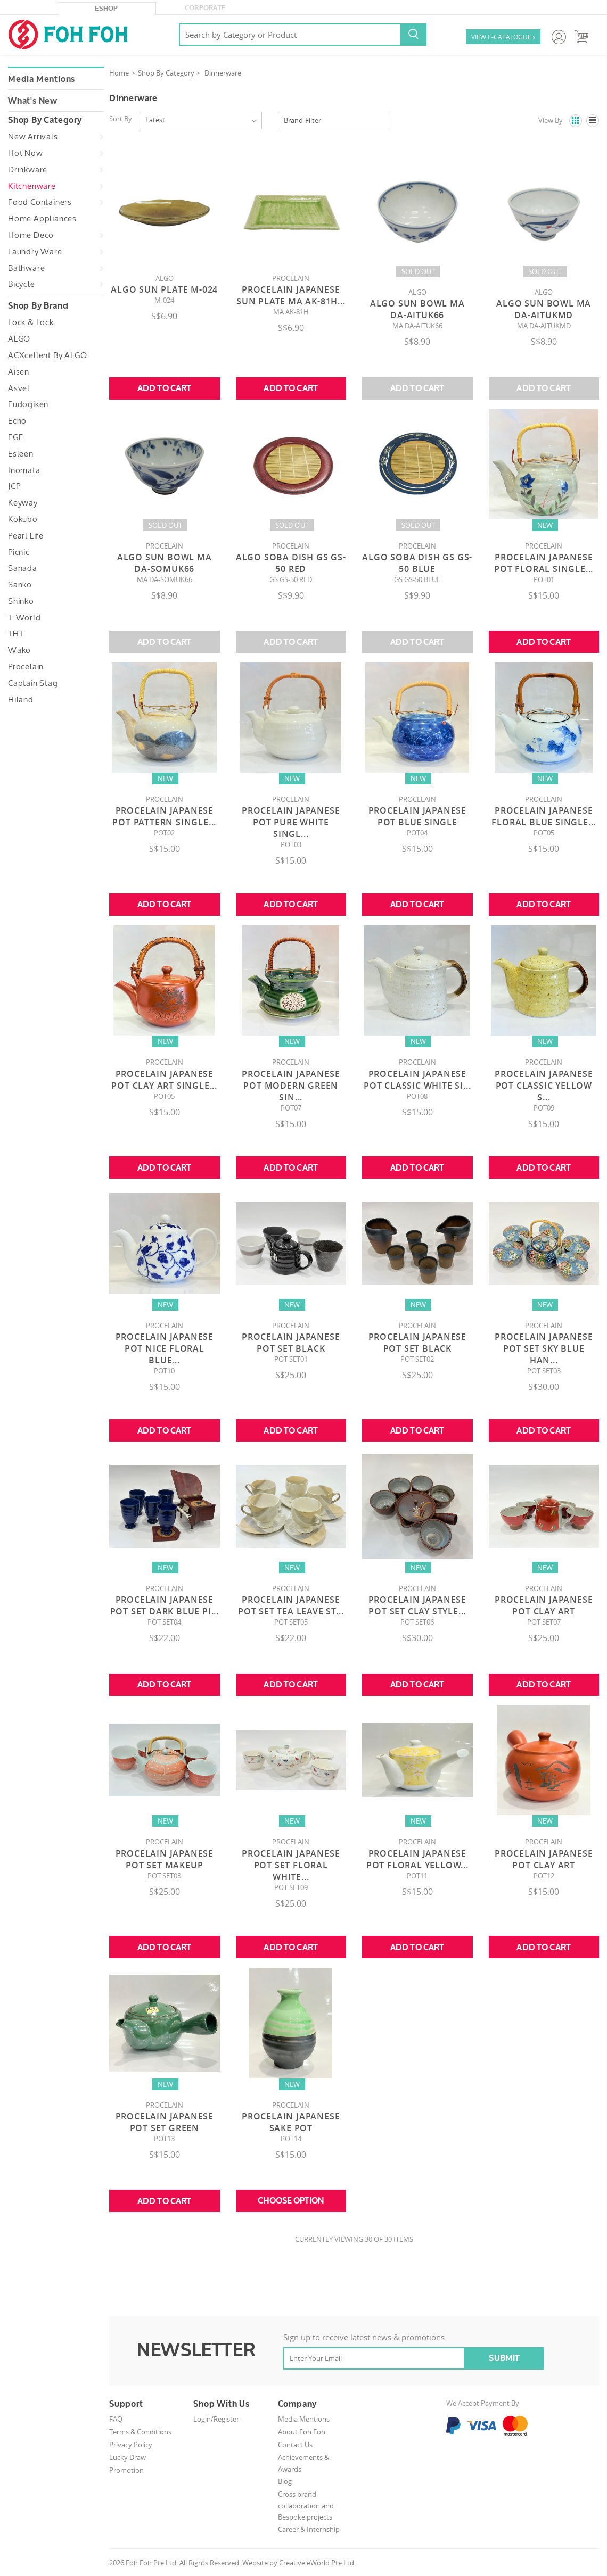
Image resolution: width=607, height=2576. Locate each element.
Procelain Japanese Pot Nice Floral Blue (165, 1348)
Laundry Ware (35, 252)
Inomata (24, 470)
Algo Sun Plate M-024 (164, 289)
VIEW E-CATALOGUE (503, 37)
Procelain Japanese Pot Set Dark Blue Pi (164, 1605)
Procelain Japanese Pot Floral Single (543, 563)
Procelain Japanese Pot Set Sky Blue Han (544, 1348)
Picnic (19, 552)
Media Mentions (41, 79)
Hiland (21, 700)
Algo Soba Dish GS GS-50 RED (291, 563)
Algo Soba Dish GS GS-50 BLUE (417, 563)
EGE (15, 437)
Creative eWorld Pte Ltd (316, 2562)
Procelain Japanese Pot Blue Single (417, 816)
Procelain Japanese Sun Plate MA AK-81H (291, 295)
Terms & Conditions (140, 2432)
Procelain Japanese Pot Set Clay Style (417, 1605)
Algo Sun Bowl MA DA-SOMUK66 (164, 563)
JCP (14, 486)
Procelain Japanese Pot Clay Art (544, 1605)
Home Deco (31, 235)
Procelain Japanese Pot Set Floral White (291, 1865)
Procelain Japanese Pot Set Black (291, 1342)
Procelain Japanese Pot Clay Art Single (164, 1079)
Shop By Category (166, 73)
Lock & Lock (31, 322)
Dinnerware (222, 73)
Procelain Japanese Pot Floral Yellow (417, 1859)
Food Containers (40, 202)
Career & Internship (309, 2529)
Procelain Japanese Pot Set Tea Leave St (290, 1605)
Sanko (20, 585)
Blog (285, 2481)
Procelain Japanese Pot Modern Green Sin (291, 1085)
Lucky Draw (127, 2457)
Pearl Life (26, 536)
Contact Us (295, 2444)
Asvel (19, 388)
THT (15, 634)
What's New (33, 101)
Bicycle (21, 284)
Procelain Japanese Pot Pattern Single (164, 816)
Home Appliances (42, 219)
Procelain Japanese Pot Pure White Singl (291, 822)
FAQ (115, 2419)
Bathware (26, 268)
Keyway (23, 503)
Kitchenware (32, 186)
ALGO (19, 339)
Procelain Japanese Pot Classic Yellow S (544, 1085)
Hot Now (25, 153)
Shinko (21, 601)
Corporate (205, 8)
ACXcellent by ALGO (47, 355)
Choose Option (291, 2201)
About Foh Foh (301, 2432)
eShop (106, 8)
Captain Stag (33, 683)
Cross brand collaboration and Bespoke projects (306, 2505)
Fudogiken (28, 404)
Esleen (21, 454)
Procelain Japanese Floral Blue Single (543, 816)
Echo (17, 421)
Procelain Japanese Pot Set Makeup (165, 1859)
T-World (24, 618)
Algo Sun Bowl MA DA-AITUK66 (417, 309)
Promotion (126, 2470)
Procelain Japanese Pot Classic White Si (417, 1079)
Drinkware (27, 170)
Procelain (26, 667)
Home (119, 73)
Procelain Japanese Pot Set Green (165, 2122)
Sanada (22, 568)
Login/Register (216, 2419)
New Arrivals (33, 137)
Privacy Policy (130, 2444)
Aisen (18, 372)
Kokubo (23, 519)
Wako (19, 650)
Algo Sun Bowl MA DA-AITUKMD (543, 309)
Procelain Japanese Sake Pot (291, 2122)
